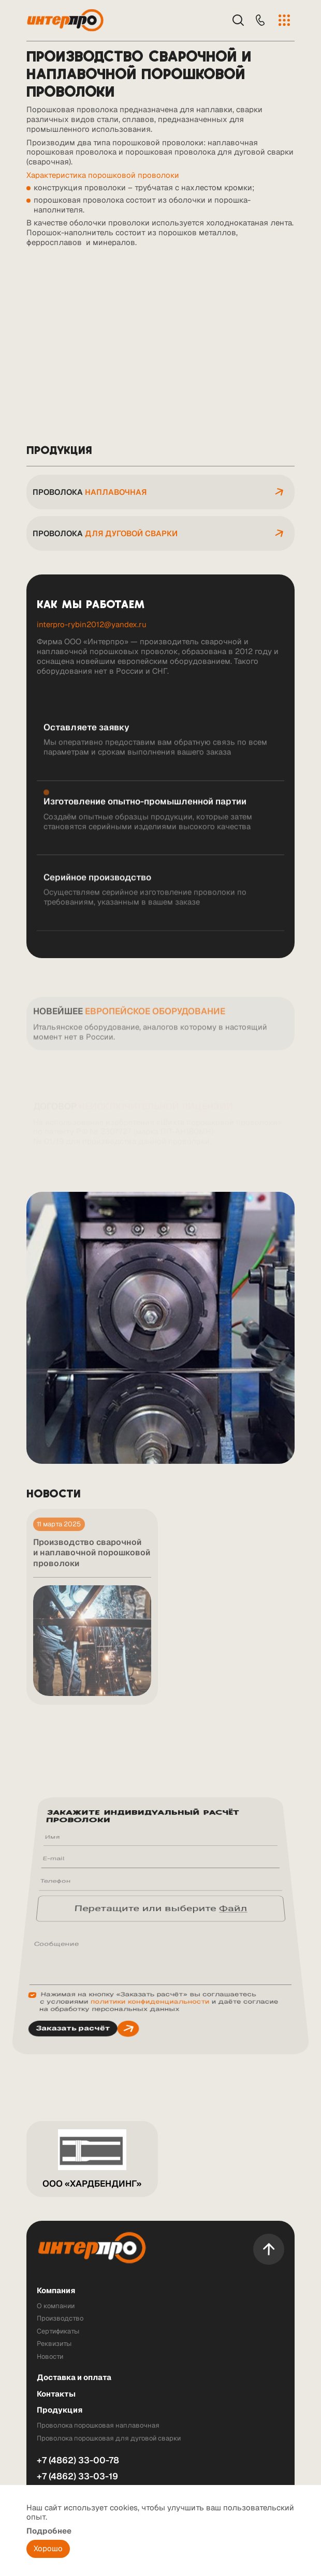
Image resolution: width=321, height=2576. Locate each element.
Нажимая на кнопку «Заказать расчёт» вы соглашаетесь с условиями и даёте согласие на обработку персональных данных (158, 1946)
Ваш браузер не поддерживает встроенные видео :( (160, 340)
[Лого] (67, 20)
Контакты (56, 2394)
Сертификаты (58, 2331)
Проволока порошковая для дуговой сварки (109, 2438)
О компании (56, 2306)
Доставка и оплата (74, 2378)
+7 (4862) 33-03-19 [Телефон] (77, 2476)
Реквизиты (54, 2344)
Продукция (59, 2410)
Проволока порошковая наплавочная (98, 2425)
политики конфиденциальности (149, 1946)
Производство (60, 2318)
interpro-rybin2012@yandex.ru (92, 624)
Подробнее (48, 2531)
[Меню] (284, 20)
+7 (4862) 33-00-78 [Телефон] (78, 2460)
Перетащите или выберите (160, 1911)
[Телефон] (260, 20)
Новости (50, 2357)
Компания (56, 2291)
